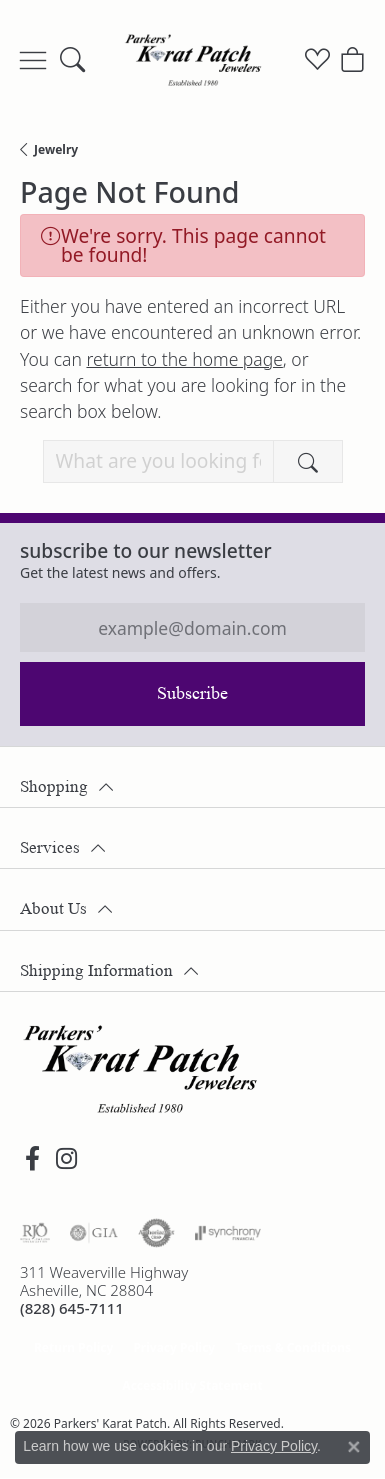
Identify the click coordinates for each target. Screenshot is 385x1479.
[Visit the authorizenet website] (156, 1233)
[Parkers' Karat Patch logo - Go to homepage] (193, 60)
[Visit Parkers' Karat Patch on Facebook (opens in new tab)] (32, 1159)
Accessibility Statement (192, 1385)
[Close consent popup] (354, 1447)
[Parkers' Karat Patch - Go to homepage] (140, 1069)
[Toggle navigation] (33, 60)
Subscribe (192, 693)
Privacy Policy (174, 1347)
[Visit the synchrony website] (228, 1233)
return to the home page (184, 359)
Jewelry (56, 149)
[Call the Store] (72, 1308)
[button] (72, 60)
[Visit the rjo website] (35, 1233)
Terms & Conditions (293, 1347)
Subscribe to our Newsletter (146, 550)
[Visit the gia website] (94, 1233)
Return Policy (74, 1347)
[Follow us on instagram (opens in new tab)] (66, 1159)
